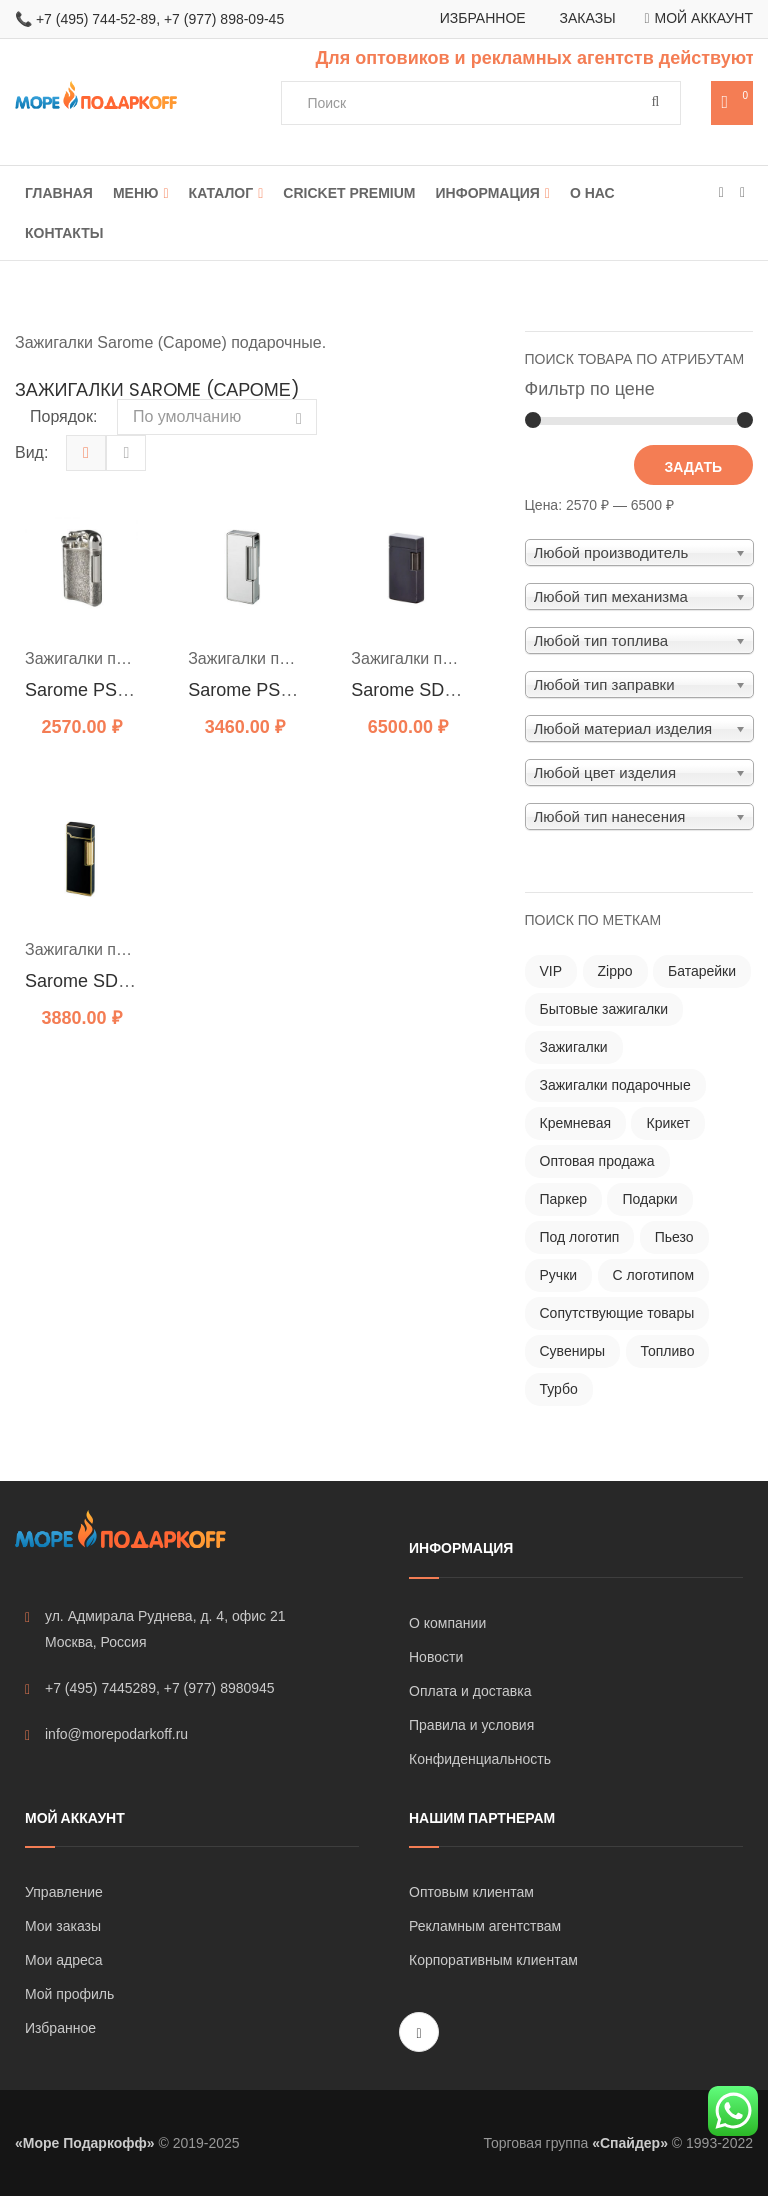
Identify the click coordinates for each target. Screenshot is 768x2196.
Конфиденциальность (480, 1759)
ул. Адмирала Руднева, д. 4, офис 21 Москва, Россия (155, 1629)
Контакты (64, 233)
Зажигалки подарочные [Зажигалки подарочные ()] (615, 1085)
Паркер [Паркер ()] (564, 1199)
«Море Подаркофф (81, 2143)
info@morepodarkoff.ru (106, 1734)
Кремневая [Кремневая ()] (576, 1123)
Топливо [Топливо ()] (668, 1351)
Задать (693, 467)
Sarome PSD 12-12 (103, 690)
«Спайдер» (630, 2143)
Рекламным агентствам (485, 1926)
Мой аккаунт (704, 18)
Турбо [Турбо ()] (559, 1389)
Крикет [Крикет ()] (668, 1123)
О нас (592, 193)
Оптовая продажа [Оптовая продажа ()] (597, 1161)
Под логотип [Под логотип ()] (580, 1237)
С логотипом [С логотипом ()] (654, 1275)
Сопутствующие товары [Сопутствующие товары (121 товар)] (617, 1313)
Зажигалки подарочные (111, 658)
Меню (136, 193)
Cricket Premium (349, 193)
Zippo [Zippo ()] (615, 971)
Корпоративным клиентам (493, 1960)
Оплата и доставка (470, 1691)
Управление (64, 1892)
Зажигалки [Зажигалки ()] (574, 1047)
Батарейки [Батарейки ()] (702, 971)
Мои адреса (64, 1960)
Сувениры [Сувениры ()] (573, 1351)
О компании (447, 1623)
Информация (488, 193)
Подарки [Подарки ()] (649, 1199)
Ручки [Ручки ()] (559, 1275)
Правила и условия (471, 1725)
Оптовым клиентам (471, 1892)
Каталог (221, 193)
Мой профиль (69, 1994)
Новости (436, 1657)
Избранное (483, 18)
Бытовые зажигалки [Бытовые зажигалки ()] (604, 1009)
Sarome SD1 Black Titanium (463, 690)
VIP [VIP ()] (551, 971)
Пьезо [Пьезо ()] (674, 1237)
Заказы (588, 18)
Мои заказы (63, 1926)
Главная (59, 193)
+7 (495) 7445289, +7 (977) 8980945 (150, 1688)
